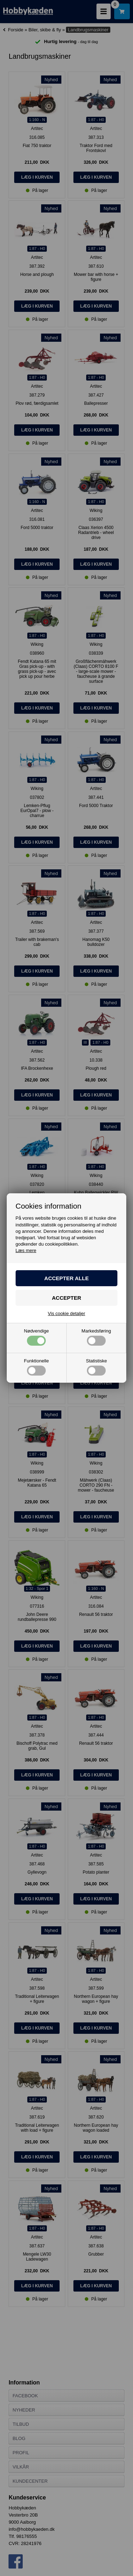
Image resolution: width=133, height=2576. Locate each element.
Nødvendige (36, 1337)
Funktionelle (36, 1367)
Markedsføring (96, 1337)
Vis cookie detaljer (66, 1313)
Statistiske (96, 1367)
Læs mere (26, 1250)
